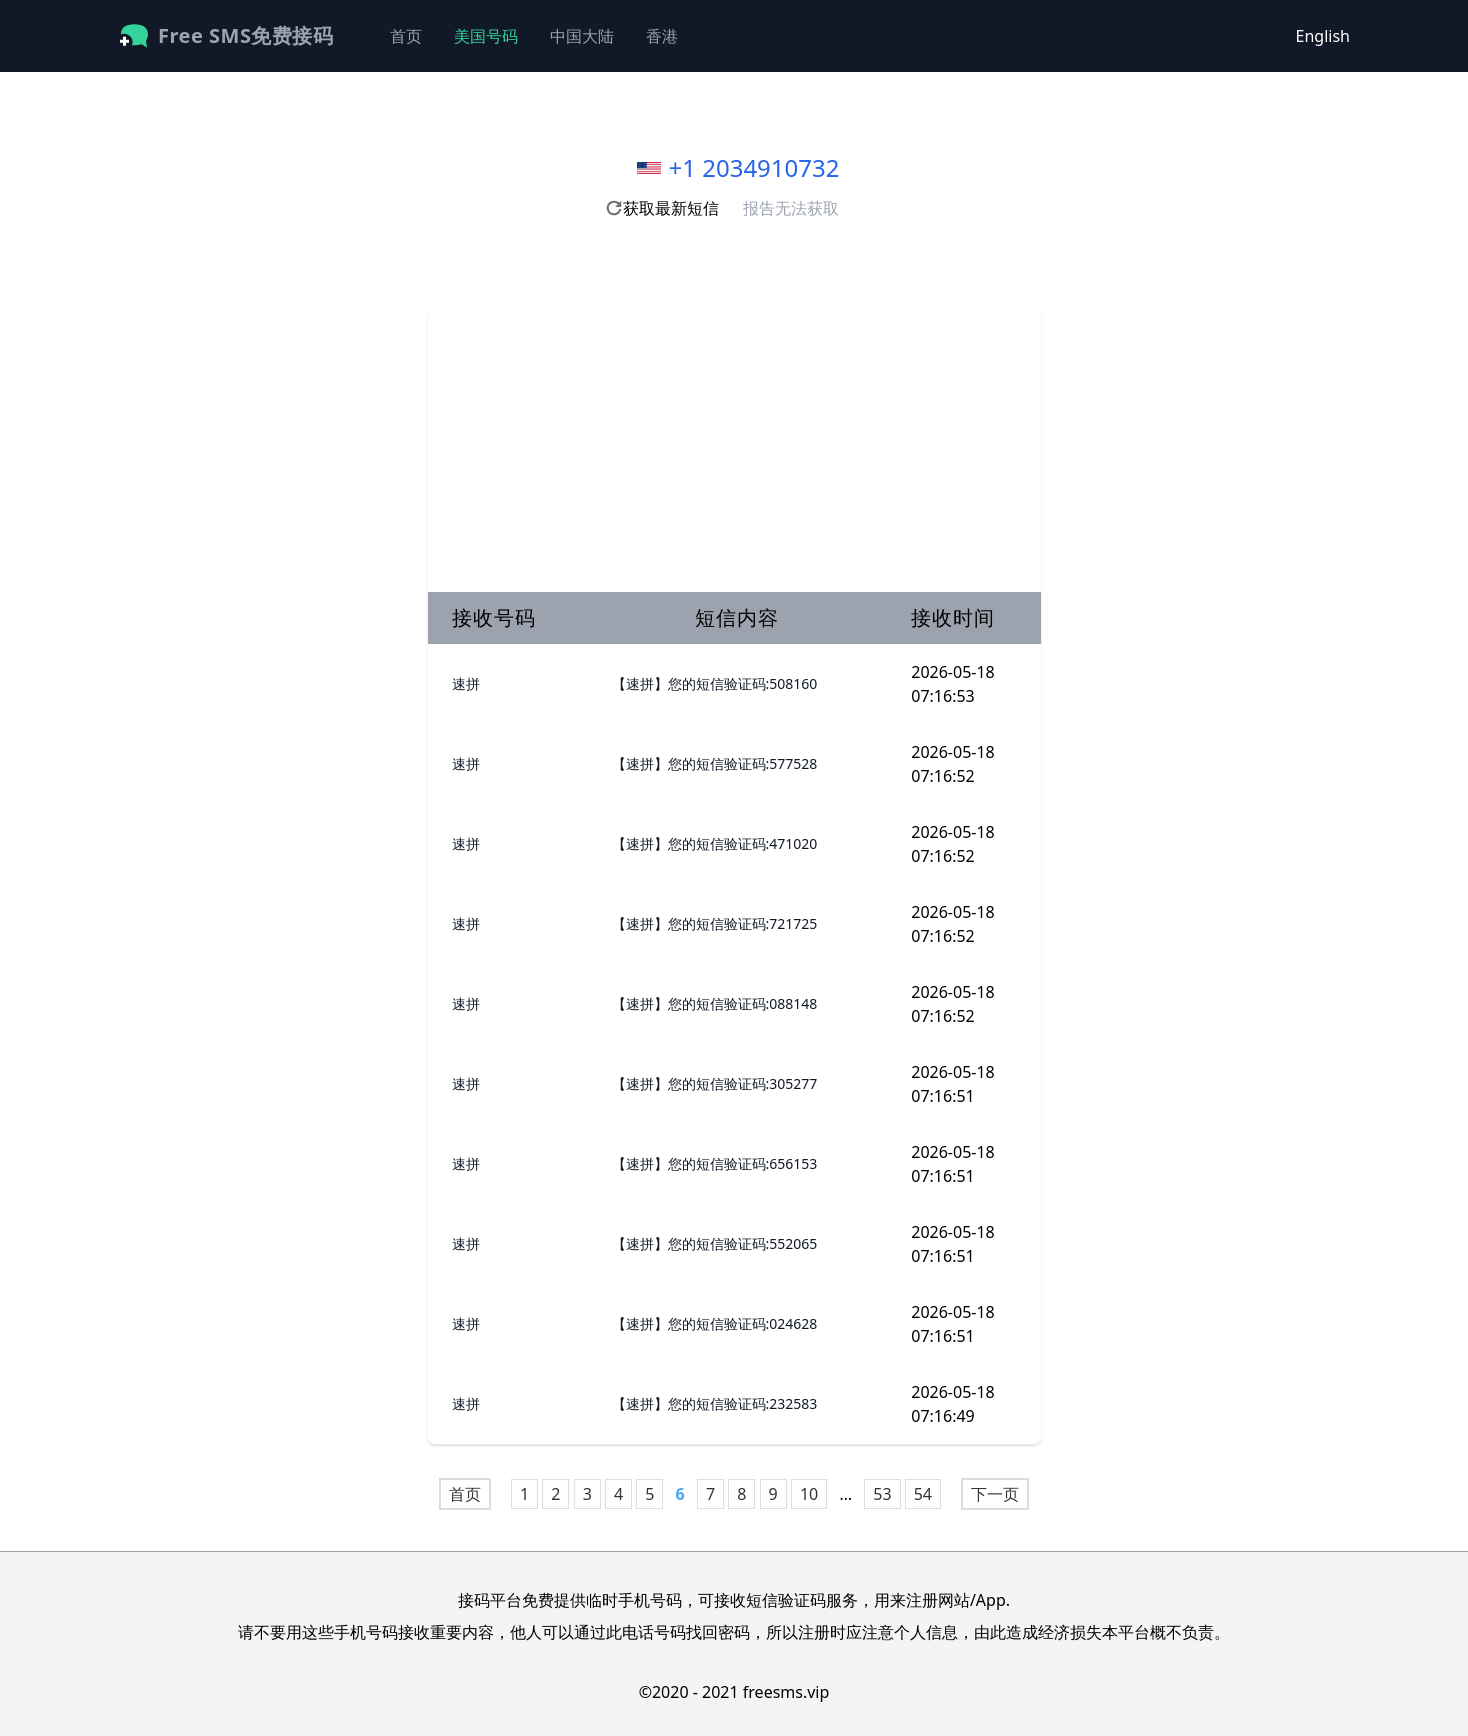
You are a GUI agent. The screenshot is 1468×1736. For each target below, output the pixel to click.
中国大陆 (582, 36)
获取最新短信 (662, 208)
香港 (662, 36)
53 (882, 1494)
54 (923, 1494)
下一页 (995, 1494)
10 (809, 1494)
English (1323, 36)
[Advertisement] (734, 452)
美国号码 (486, 36)
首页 (406, 36)
